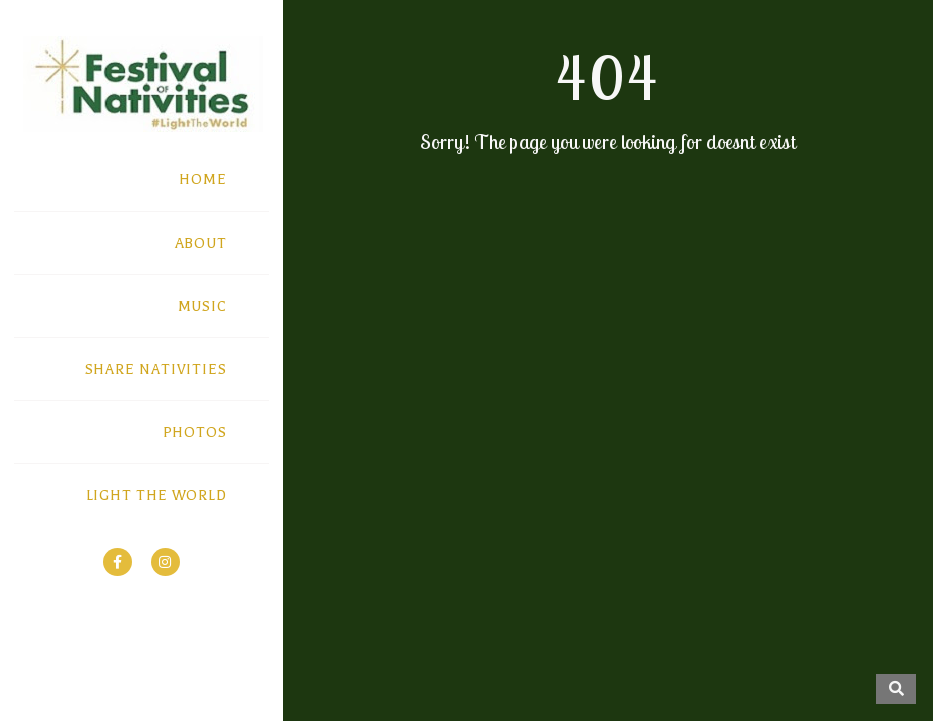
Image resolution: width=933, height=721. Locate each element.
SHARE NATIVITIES (156, 369)
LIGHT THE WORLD (157, 495)
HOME (203, 179)
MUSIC (203, 306)
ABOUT (201, 243)
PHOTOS (195, 432)
